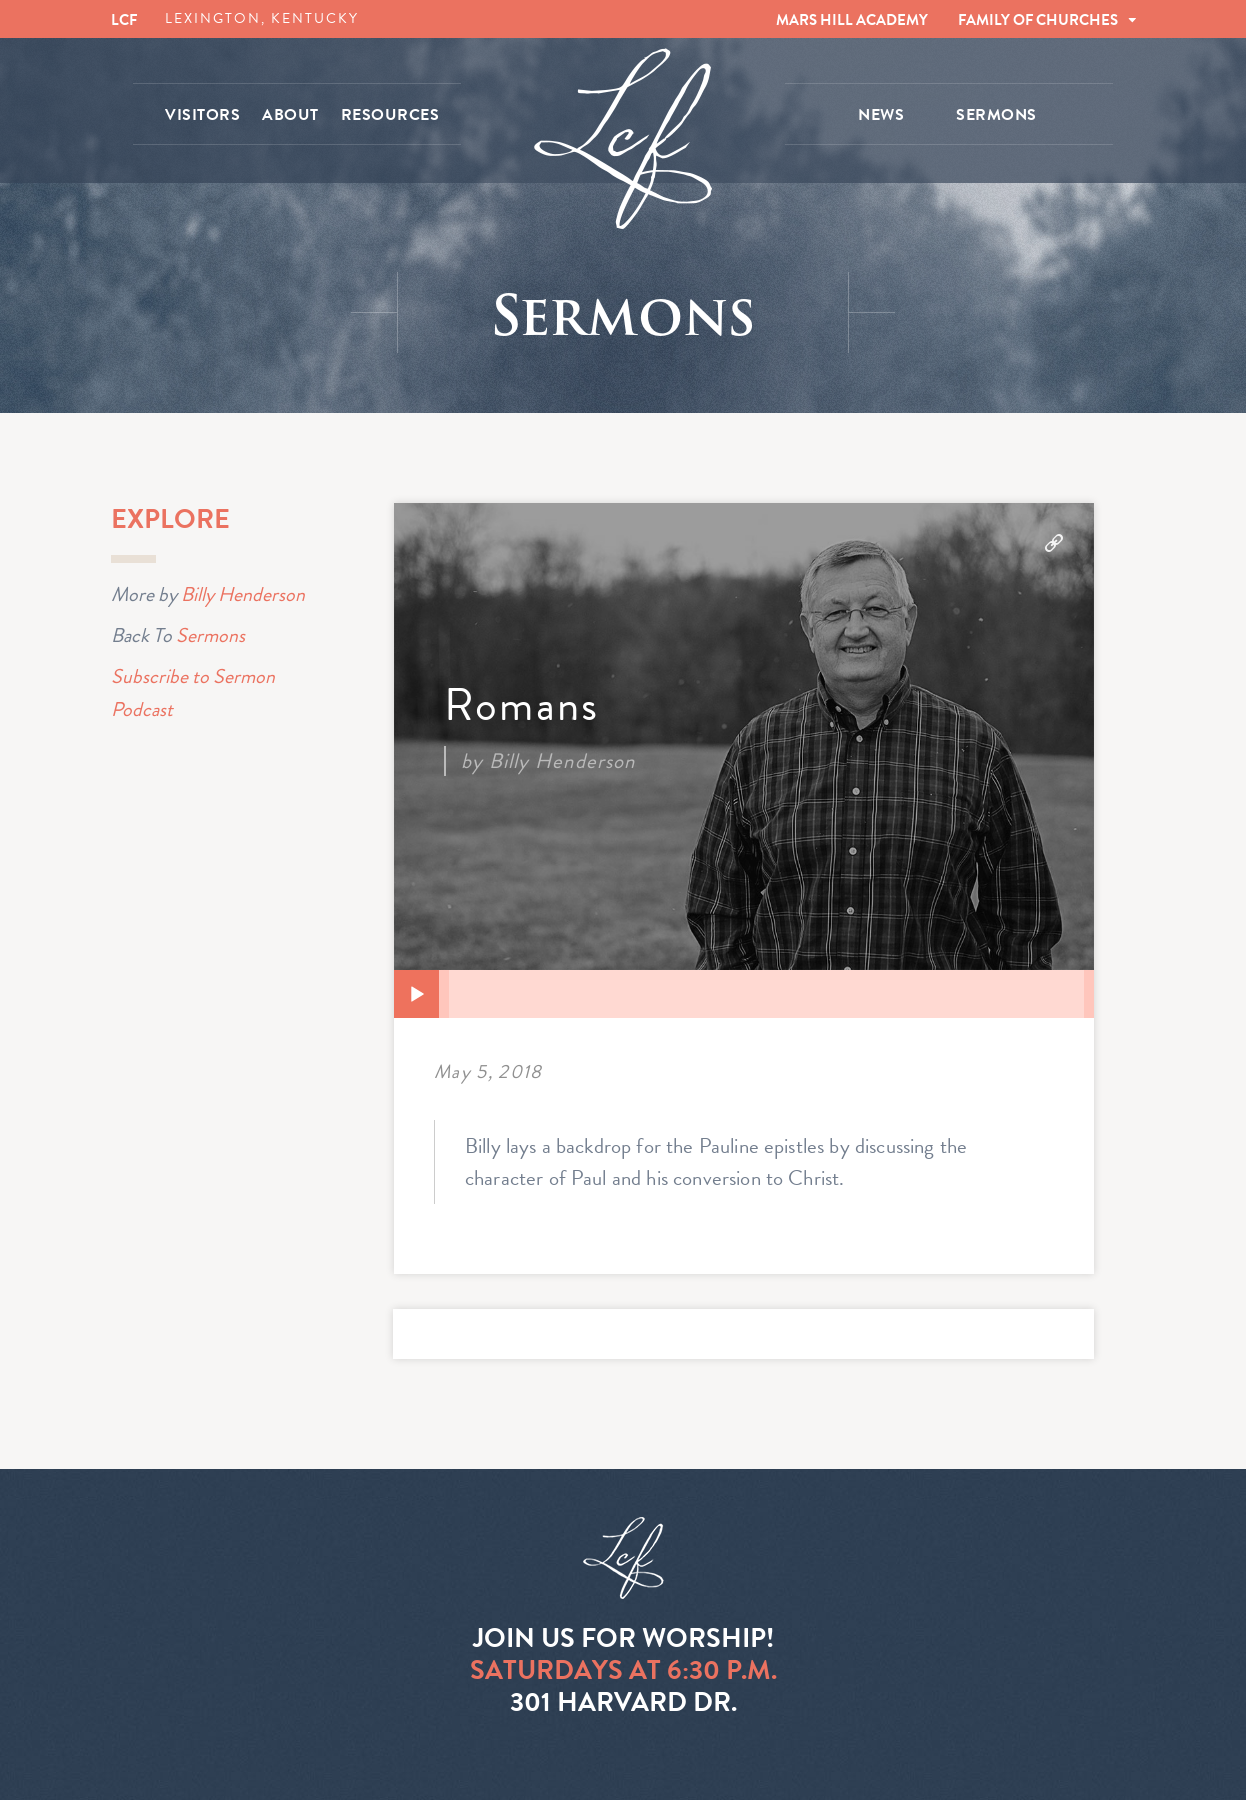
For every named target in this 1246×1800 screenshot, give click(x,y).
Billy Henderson (243, 594)
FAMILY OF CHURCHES (1038, 20)
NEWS (881, 115)
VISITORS (202, 115)
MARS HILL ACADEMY (852, 20)
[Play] (417, 995)
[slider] (766, 994)
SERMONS (996, 115)
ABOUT (290, 115)
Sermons (210, 634)
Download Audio (1054, 543)
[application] (744, 994)
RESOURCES (390, 115)
